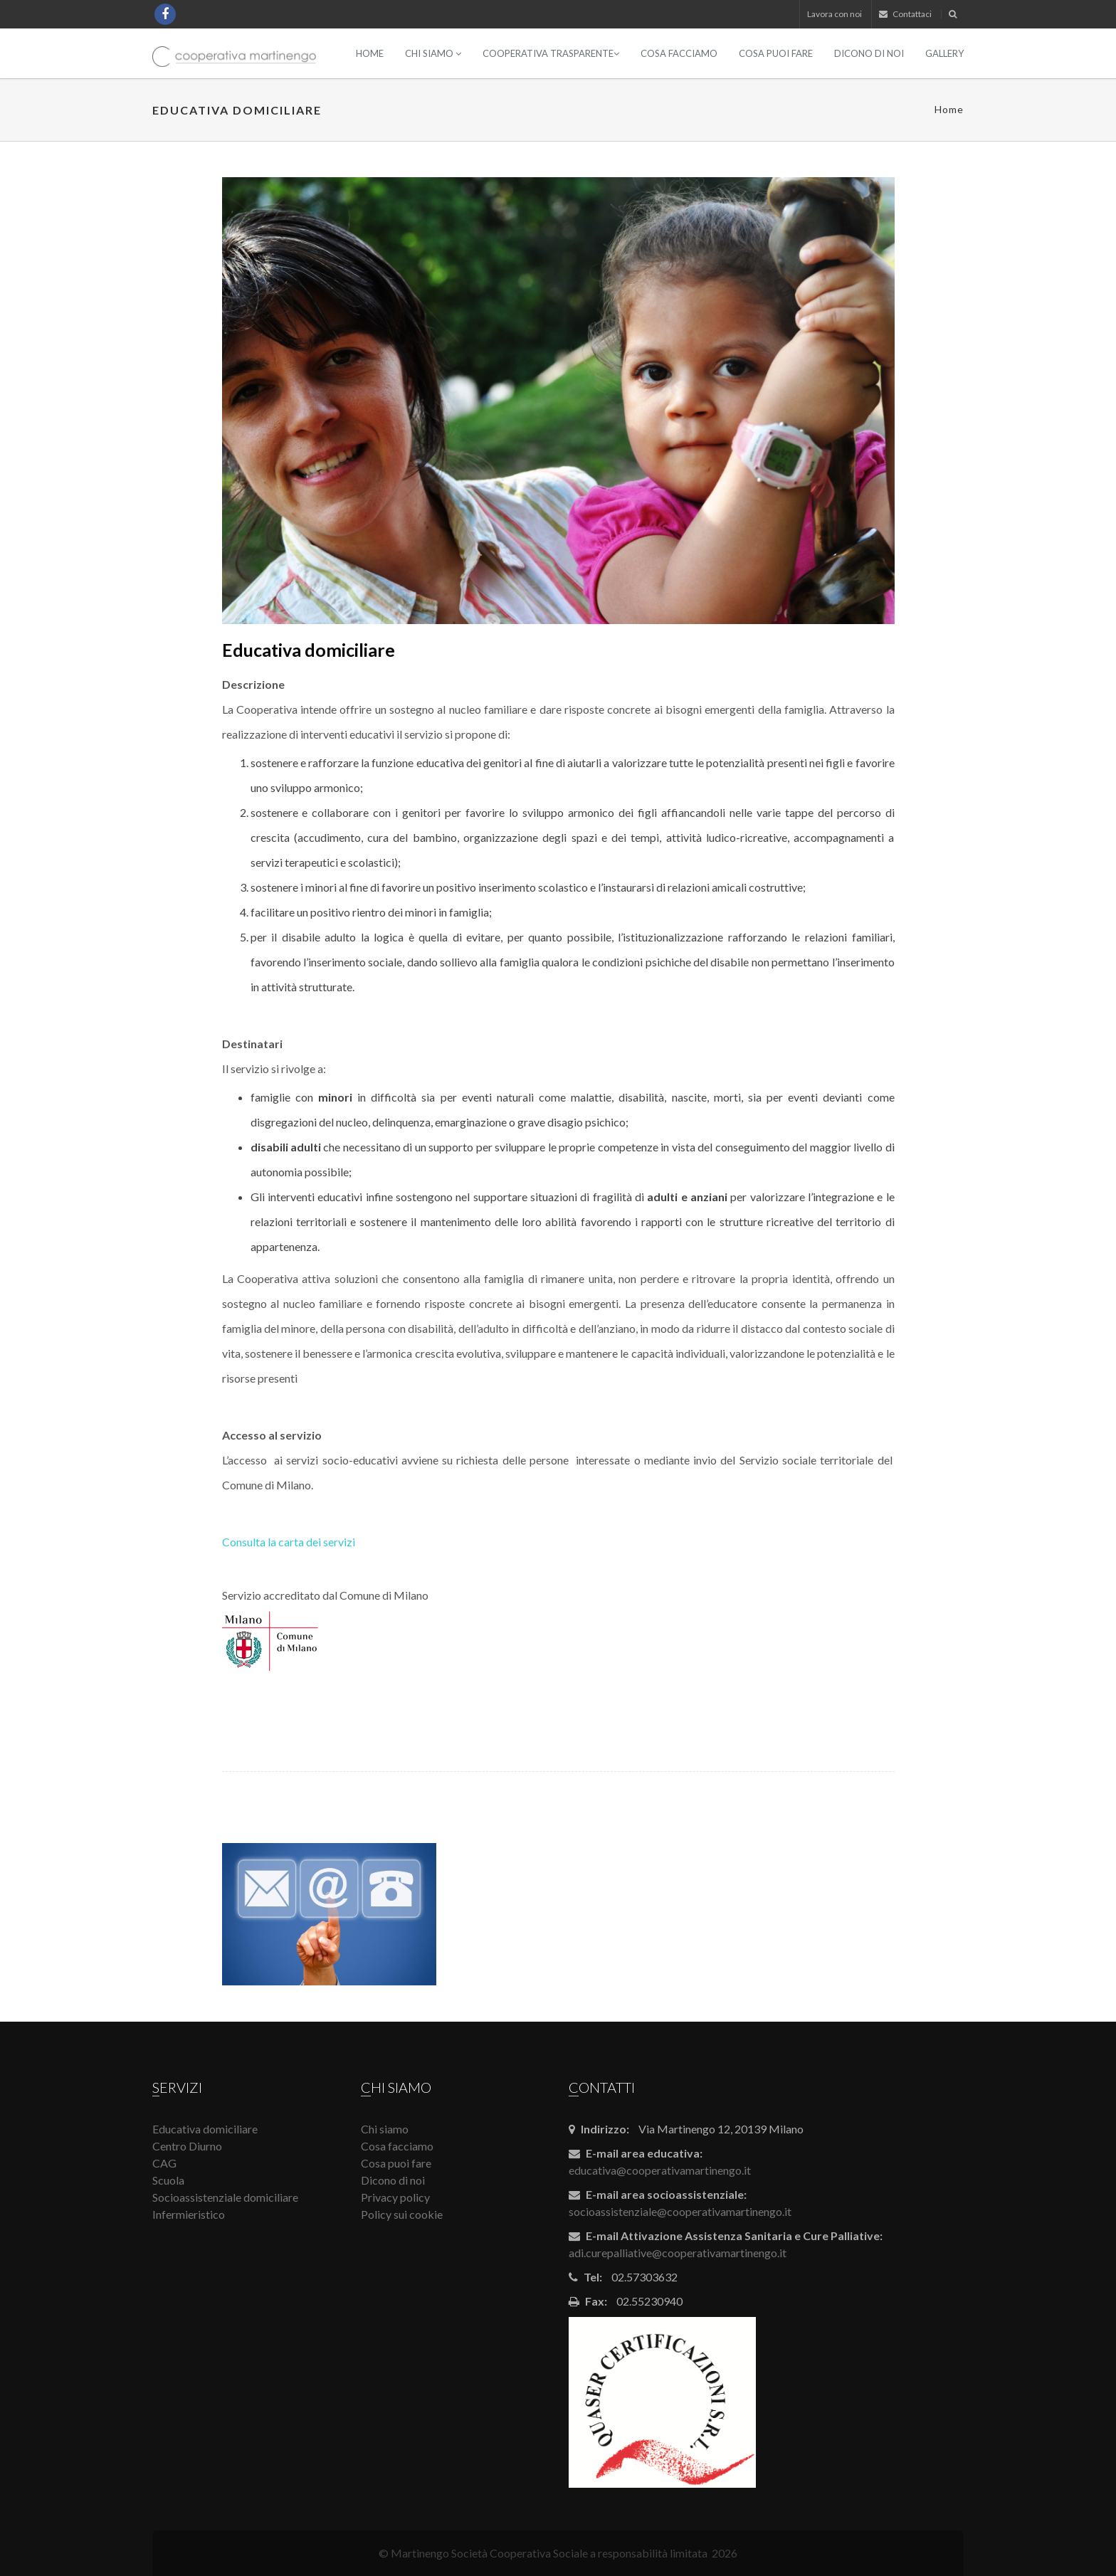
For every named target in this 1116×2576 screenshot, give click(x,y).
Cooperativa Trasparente (551, 53)
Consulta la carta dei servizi (288, 1541)
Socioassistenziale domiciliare (225, 2197)
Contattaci (905, 14)
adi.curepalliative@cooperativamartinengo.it (677, 2252)
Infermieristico (188, 2214)
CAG (164, 2163)
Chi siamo (433, 53)
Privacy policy (395, 2197)
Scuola (168, 2180)
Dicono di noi (869, 53)
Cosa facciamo (679, 53)
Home (370, 53)
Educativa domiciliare (205, 2129)
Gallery (944, 53)
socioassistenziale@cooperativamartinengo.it (680, 2211)
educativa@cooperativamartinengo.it (660, 2170)
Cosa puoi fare (776, 53)
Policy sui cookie (402, 2214)
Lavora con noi (834, 14)
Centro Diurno (187, 2146)
